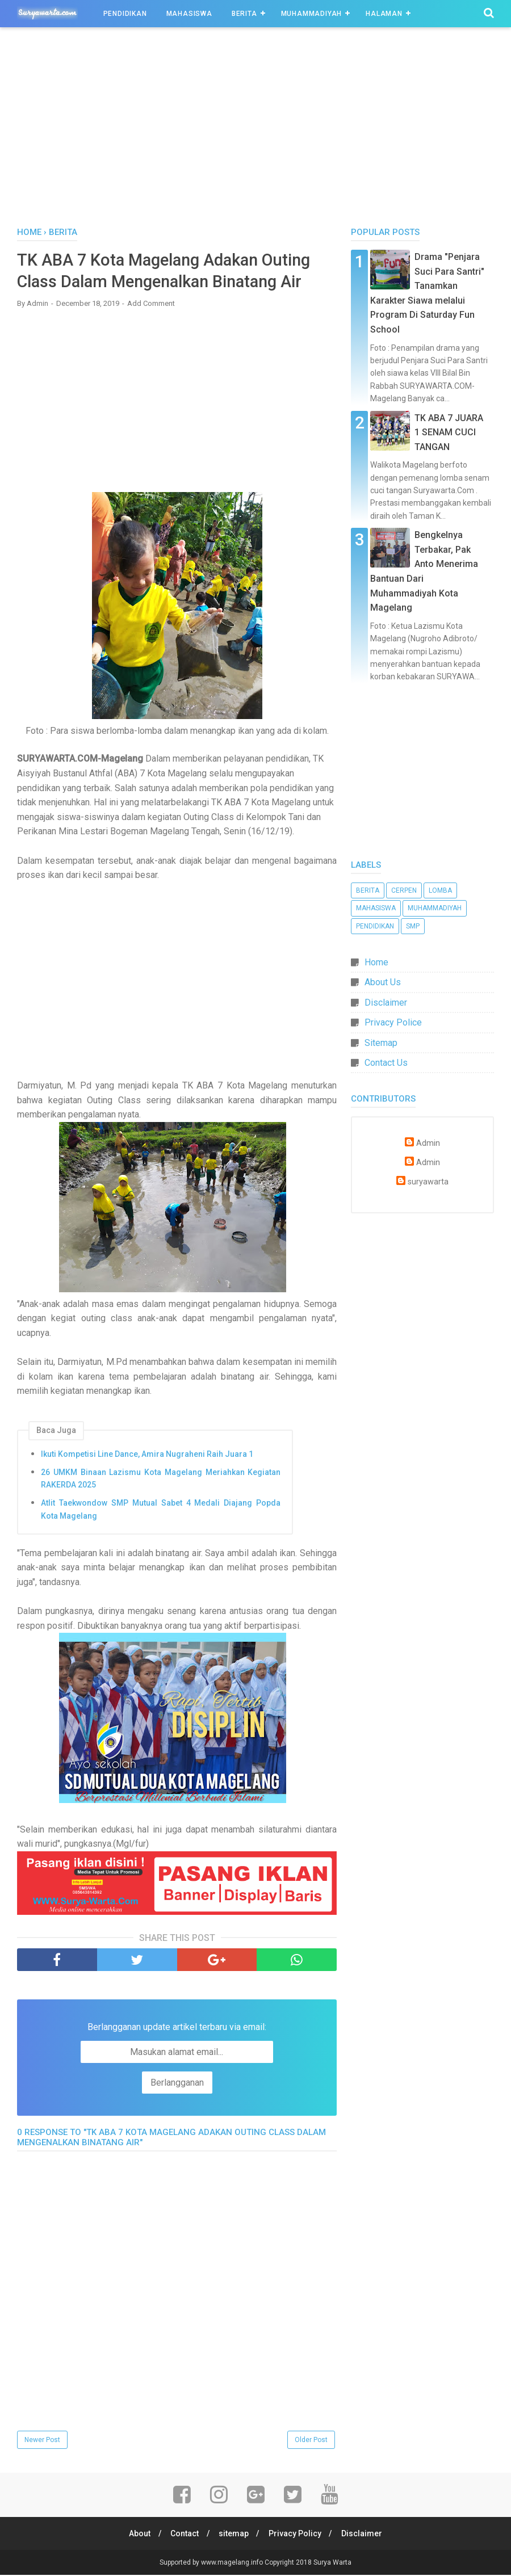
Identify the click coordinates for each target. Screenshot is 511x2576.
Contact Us (386, 1062)
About (136, 2534)
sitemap (234, 2534)
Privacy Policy (296, 2534)
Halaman (384, 14)
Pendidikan (125, 14)
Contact (183, 2534)
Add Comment (151, 305)
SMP (413, 926)
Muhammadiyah (311, 14)
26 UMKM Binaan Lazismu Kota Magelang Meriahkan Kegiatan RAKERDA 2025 (160, 1480)
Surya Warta (332, 2563)
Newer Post (42, 2441)
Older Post (311, 2441)
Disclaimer (386, 1002)
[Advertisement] (255, 130)
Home (376, 962)
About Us (383, 982)
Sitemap (381, 1042)
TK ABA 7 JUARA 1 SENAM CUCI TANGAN (448, 432)
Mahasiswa (189, 14)
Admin (428, 1143)
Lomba (440, 890)
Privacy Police (393, 1022)
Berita (244, 14)
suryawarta (428, 1182)
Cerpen (404, 890)
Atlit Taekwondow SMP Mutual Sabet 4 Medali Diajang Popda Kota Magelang (160, 1511)
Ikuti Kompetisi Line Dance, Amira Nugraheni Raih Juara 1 (147, 1455)
